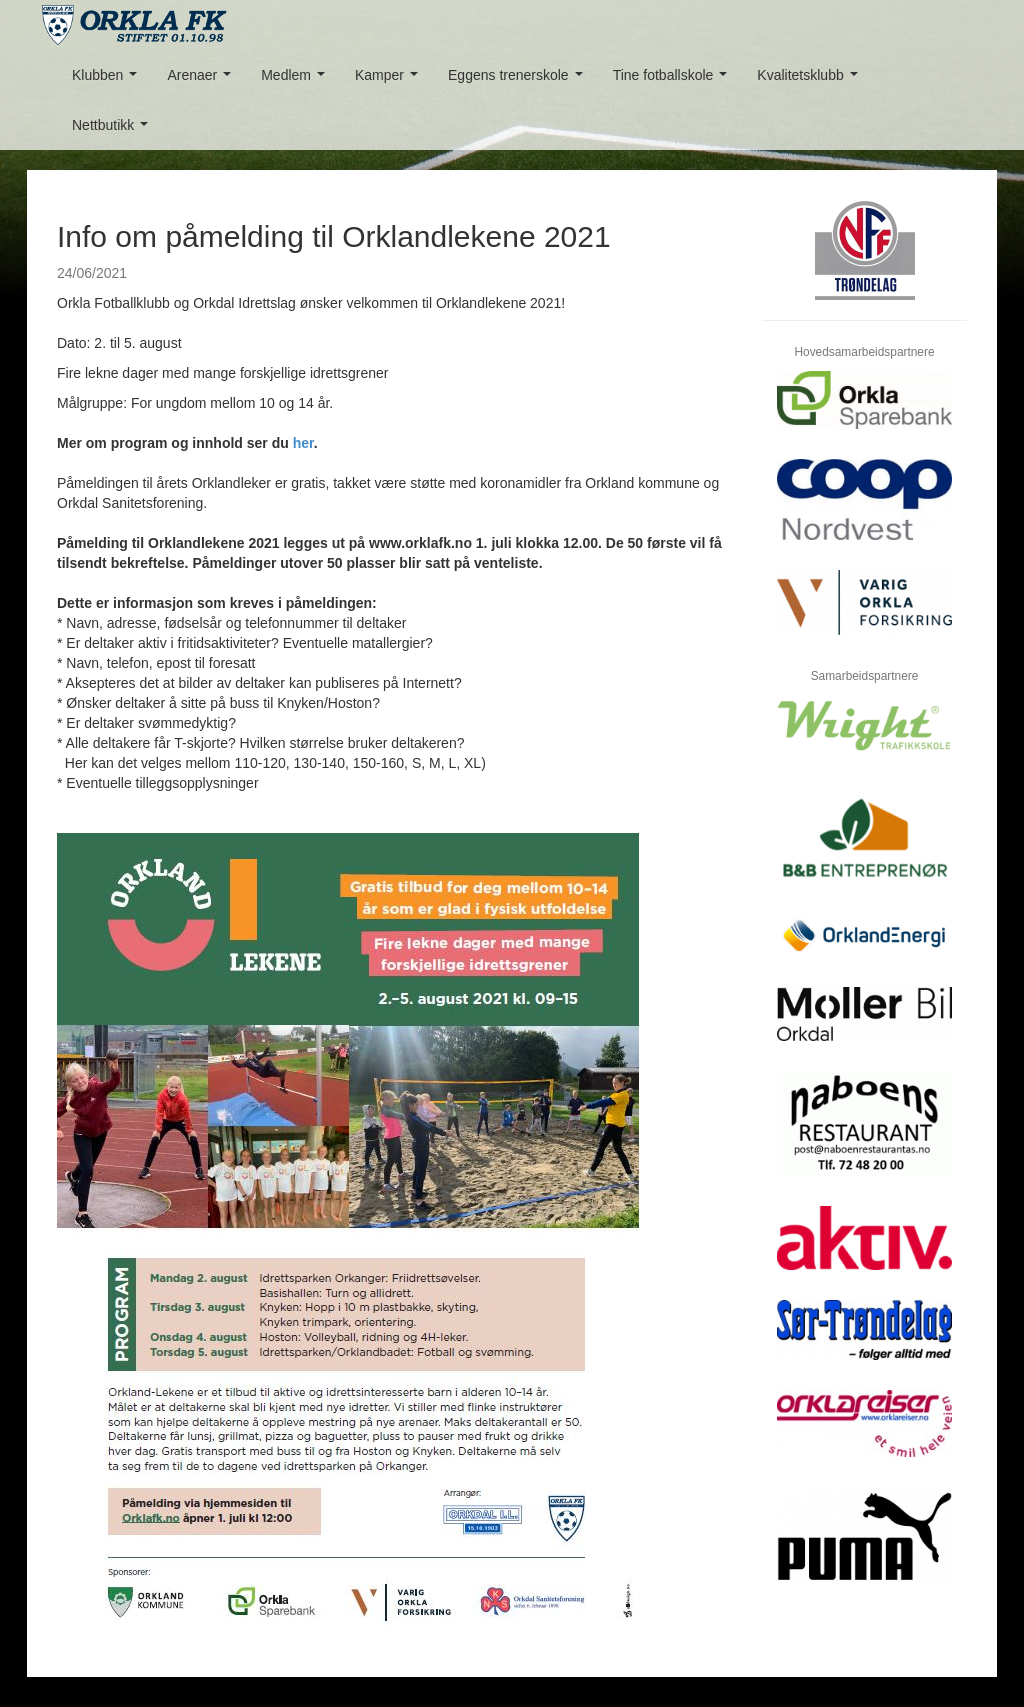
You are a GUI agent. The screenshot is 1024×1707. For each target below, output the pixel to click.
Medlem (296, 80)
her (303, 443)
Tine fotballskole (674, 80)
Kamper (390, 80)
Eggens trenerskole (519, 80)
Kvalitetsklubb (811, 80)
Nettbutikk (114, 130)
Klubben (108, 80)
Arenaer (202, 80)
